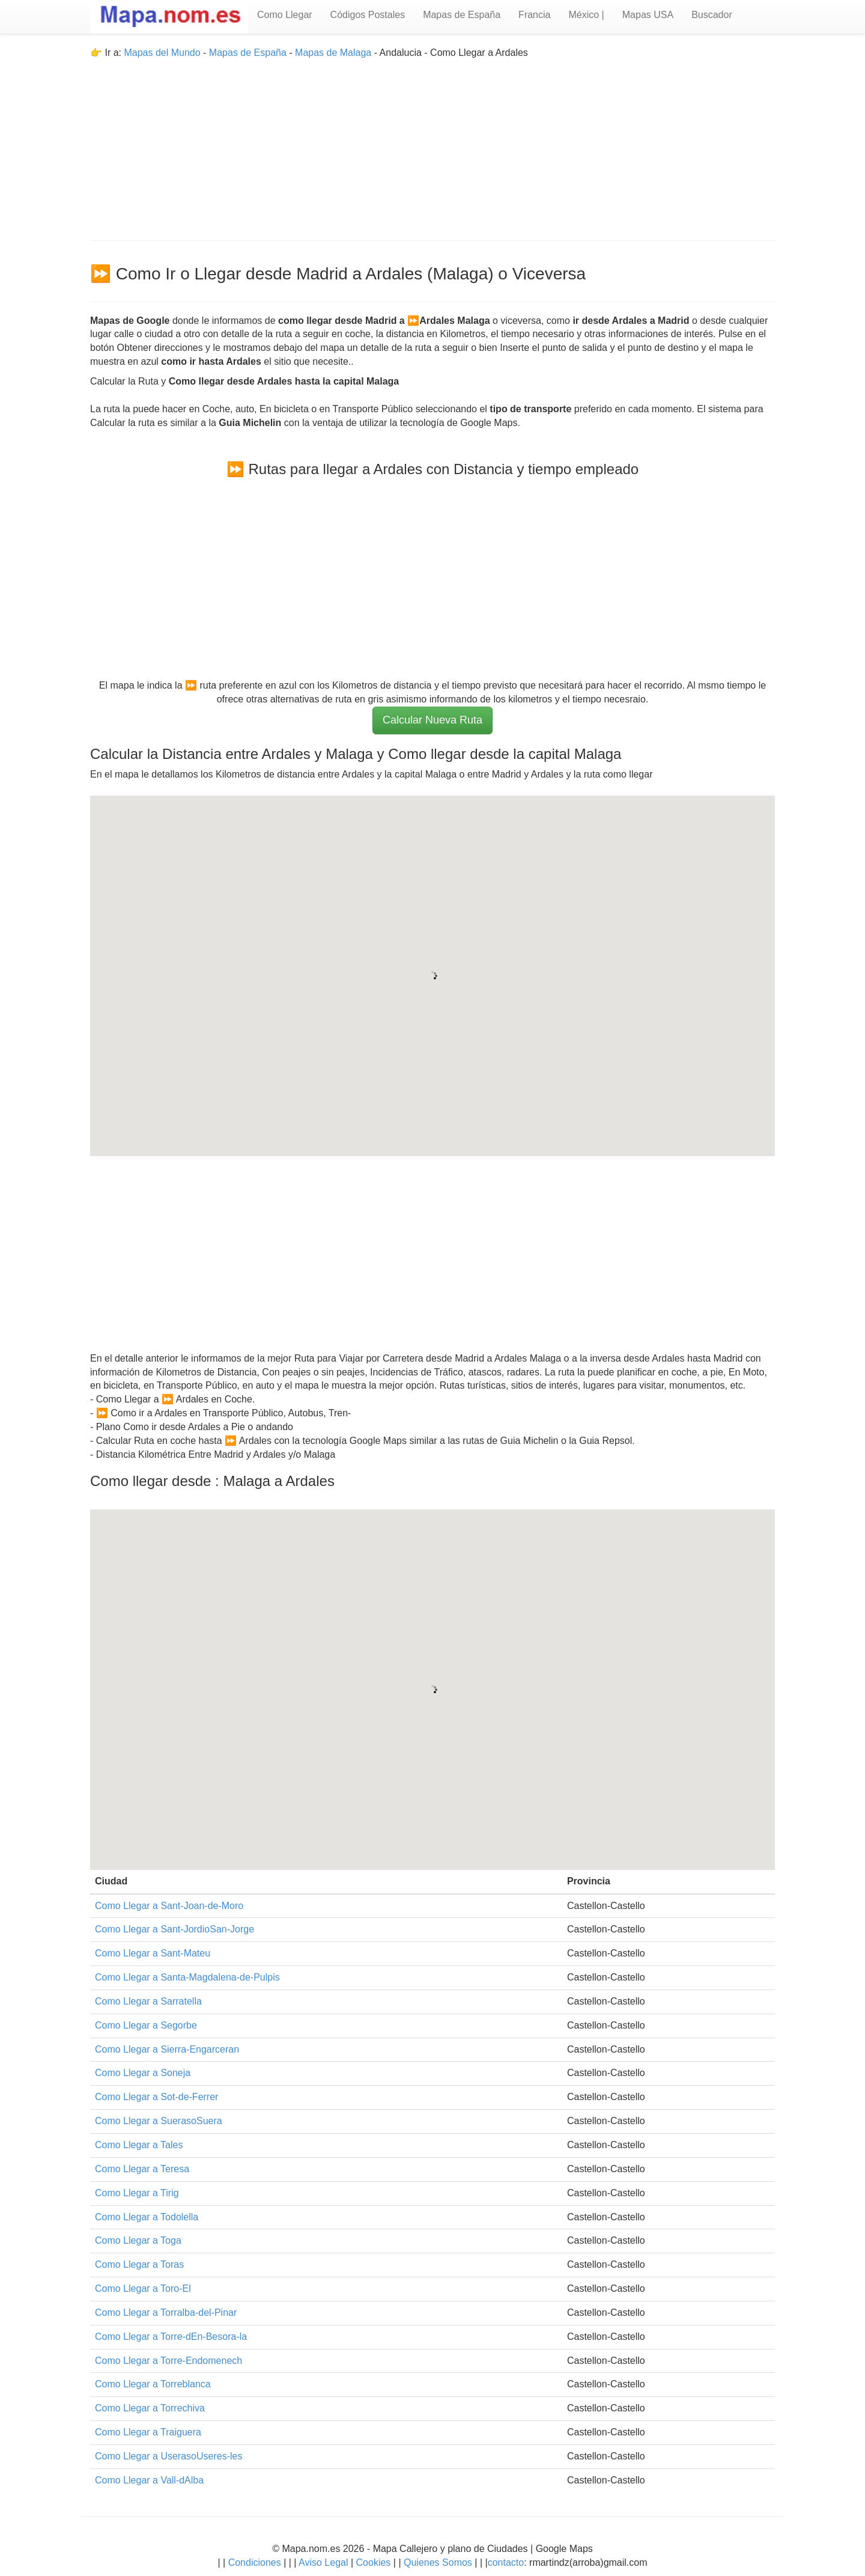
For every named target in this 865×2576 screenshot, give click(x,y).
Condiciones (254, 2562)
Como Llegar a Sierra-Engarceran (167, 2049)
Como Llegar (284, 15)
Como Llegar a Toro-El (143, 2288)
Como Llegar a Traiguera (148, 2432)
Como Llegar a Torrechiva (150, 2408)
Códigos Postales (367, 15)
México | (586, 15)
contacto (506, 2562)
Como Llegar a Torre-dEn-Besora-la (171, 2336)
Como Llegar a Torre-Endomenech (168, 2360)
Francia (534, 15)
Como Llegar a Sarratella (148, 2001)
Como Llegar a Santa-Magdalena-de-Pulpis (187, 1977)
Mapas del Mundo (162, 52)
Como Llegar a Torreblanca (153, 2384)
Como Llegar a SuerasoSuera (158, 2121)
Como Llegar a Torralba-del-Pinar (166, 2312)
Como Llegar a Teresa (142, 2169)
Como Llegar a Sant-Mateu (152, 1953)
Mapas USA (647, 15)
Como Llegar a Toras (139, 2264)
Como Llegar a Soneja (142, 2073)
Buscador (711, 15)
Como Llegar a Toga (138, 2240)
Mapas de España (461, 15)
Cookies (374, 2562)
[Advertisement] (432, 144)
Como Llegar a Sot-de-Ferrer (156, 2097)
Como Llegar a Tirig (137, 2193)
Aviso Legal (323, 2562)
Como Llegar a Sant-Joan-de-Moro (169, 1906)
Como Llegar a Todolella (146, 2217)
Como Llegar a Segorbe (146, 2025)
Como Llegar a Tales (139, 2145)
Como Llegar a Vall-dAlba (149, 2480)
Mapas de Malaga (333, 52)
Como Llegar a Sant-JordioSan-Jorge (174, 1929)
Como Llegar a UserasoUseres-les (168, 2456)
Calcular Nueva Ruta (432, 720)
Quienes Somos (438, 2562)
